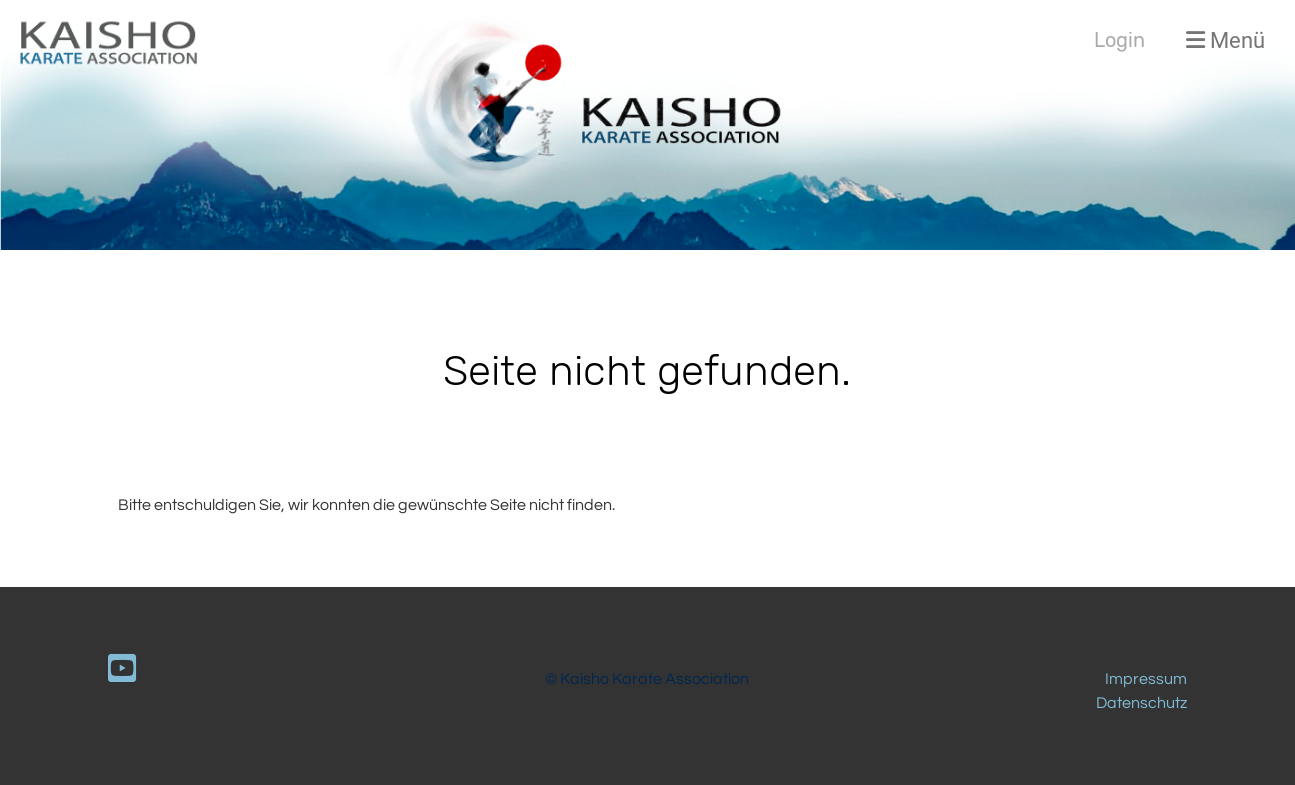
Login (1119, 40)
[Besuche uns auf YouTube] (122, 670)
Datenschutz (1141, 703)
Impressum (1146, 679)
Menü (1225, 40)
